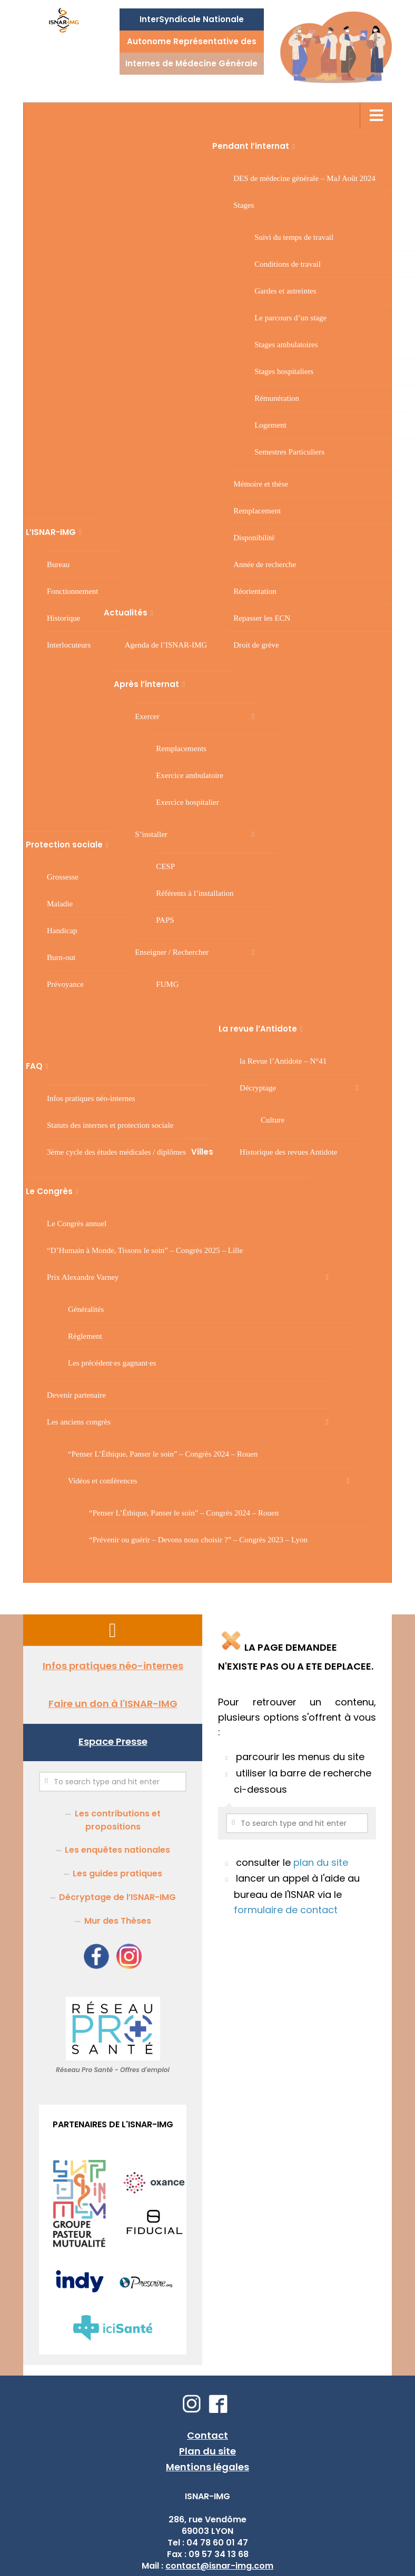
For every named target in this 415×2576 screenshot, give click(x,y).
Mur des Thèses (117, 1921)
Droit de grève (256, 645)
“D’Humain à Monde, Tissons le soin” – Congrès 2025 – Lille (145, 1250)
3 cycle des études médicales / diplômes (116, 1152)
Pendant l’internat (250, 145)
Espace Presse (112, 1741)
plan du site (320, 1862)
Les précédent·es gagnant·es (112, 1363)
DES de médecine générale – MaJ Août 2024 (304, 178)
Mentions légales (207, 2466)
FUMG (167, 984)
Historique (63, 618)
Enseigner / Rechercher (172, 952)
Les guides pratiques (117, 1873)
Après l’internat (146, 684)
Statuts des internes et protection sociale (110, 1125)
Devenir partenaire (76, 1395)
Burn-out (61, 957)
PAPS (165, 920)
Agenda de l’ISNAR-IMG (166, 645)
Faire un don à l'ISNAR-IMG (112, 1703)
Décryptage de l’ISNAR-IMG (117, 1897)
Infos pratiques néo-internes (91, 1098)
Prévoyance (65, 984)
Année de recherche (264, 564)
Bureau (58, 564)
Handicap (62, 930)
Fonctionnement (72, 591)
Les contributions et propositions (118, 1820)
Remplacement (257, 511)
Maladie (60, 904)
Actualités (125, 612)
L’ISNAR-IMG (51, 532)
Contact (207, 2435)
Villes (202, 1151)
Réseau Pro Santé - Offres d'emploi (113, 2069)
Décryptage (258, 1088)
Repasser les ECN (261, 618)
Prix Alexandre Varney (82, 1277)
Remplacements (181, 748)
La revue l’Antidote (258, 1028)
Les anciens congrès (79, 1422)
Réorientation (254, 591)
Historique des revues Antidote (288, 1152)
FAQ (34, 1066)
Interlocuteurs (69, 645)
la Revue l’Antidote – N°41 (283, 1061)
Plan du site (207, 2451)
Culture (272, 1120)
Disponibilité (253, 537)
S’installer (151, 834)
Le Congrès (49, 1191)
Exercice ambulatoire (189, 775)
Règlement (85, 1336)
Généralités (86, 1309)
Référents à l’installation (194, 893)
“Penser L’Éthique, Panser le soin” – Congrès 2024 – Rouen (163, 1454)
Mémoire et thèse (260, 484)
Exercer (147, 716)
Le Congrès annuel (76, 1223)
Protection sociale (64, 844)
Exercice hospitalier (187, 802)
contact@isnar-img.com (219, 2566)
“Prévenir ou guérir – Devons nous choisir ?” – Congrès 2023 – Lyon (198, 1540)
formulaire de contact (286, 1909)
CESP (165, 866)
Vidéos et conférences (102, 1481)
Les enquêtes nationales (117, 1850)
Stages (243, 205)
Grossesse (62, 877)
